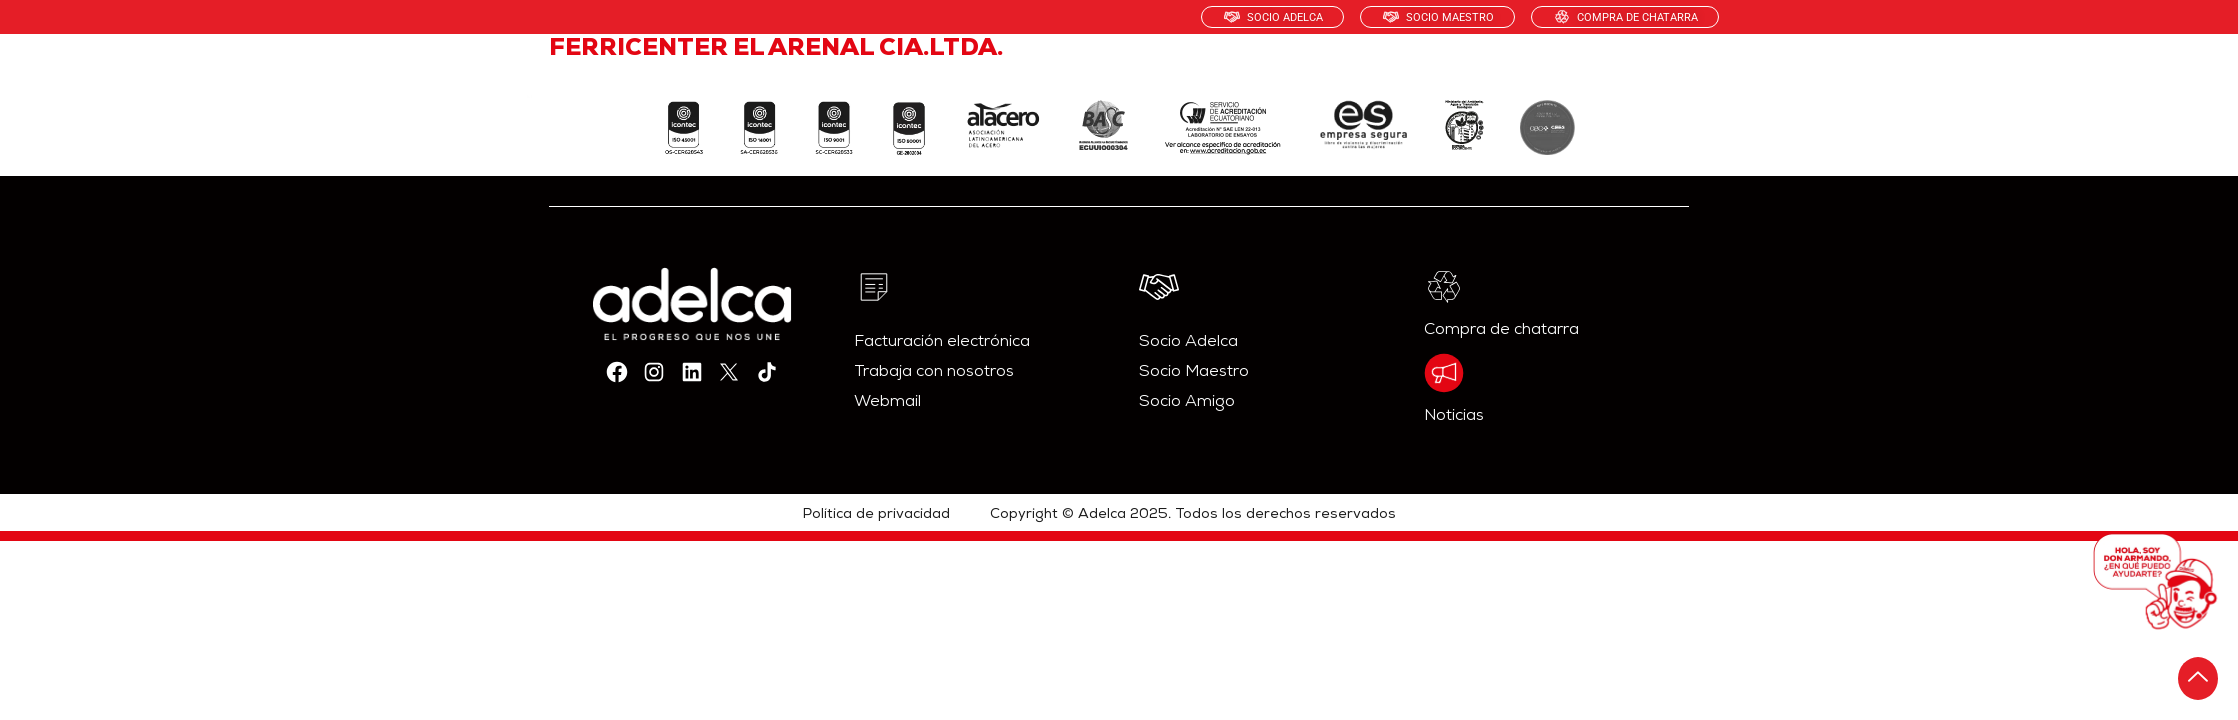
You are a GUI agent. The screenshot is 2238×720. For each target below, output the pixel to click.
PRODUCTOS (1198, 74)
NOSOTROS (1064, 74)
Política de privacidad (876, 515)
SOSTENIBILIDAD (1353, 74)
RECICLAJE (1502, 74)
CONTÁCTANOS (1645, 74)
